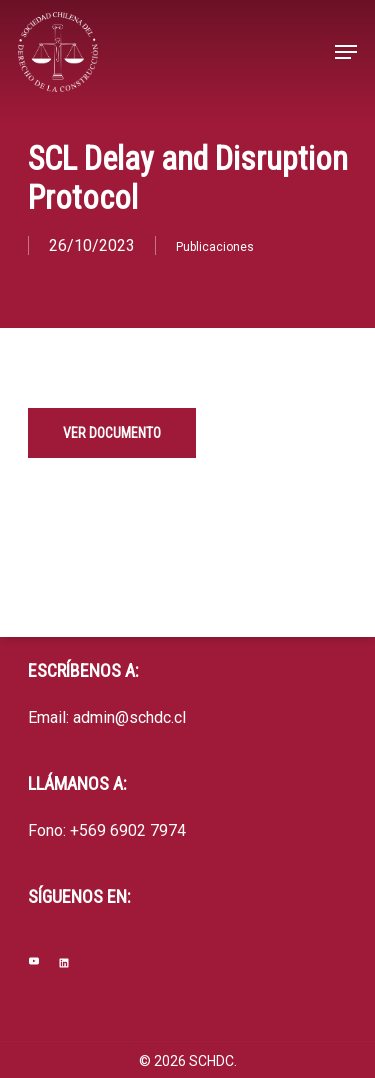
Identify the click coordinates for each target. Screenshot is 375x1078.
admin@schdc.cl (129, 717)
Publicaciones (215, 247)
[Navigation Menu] (346, 52)
